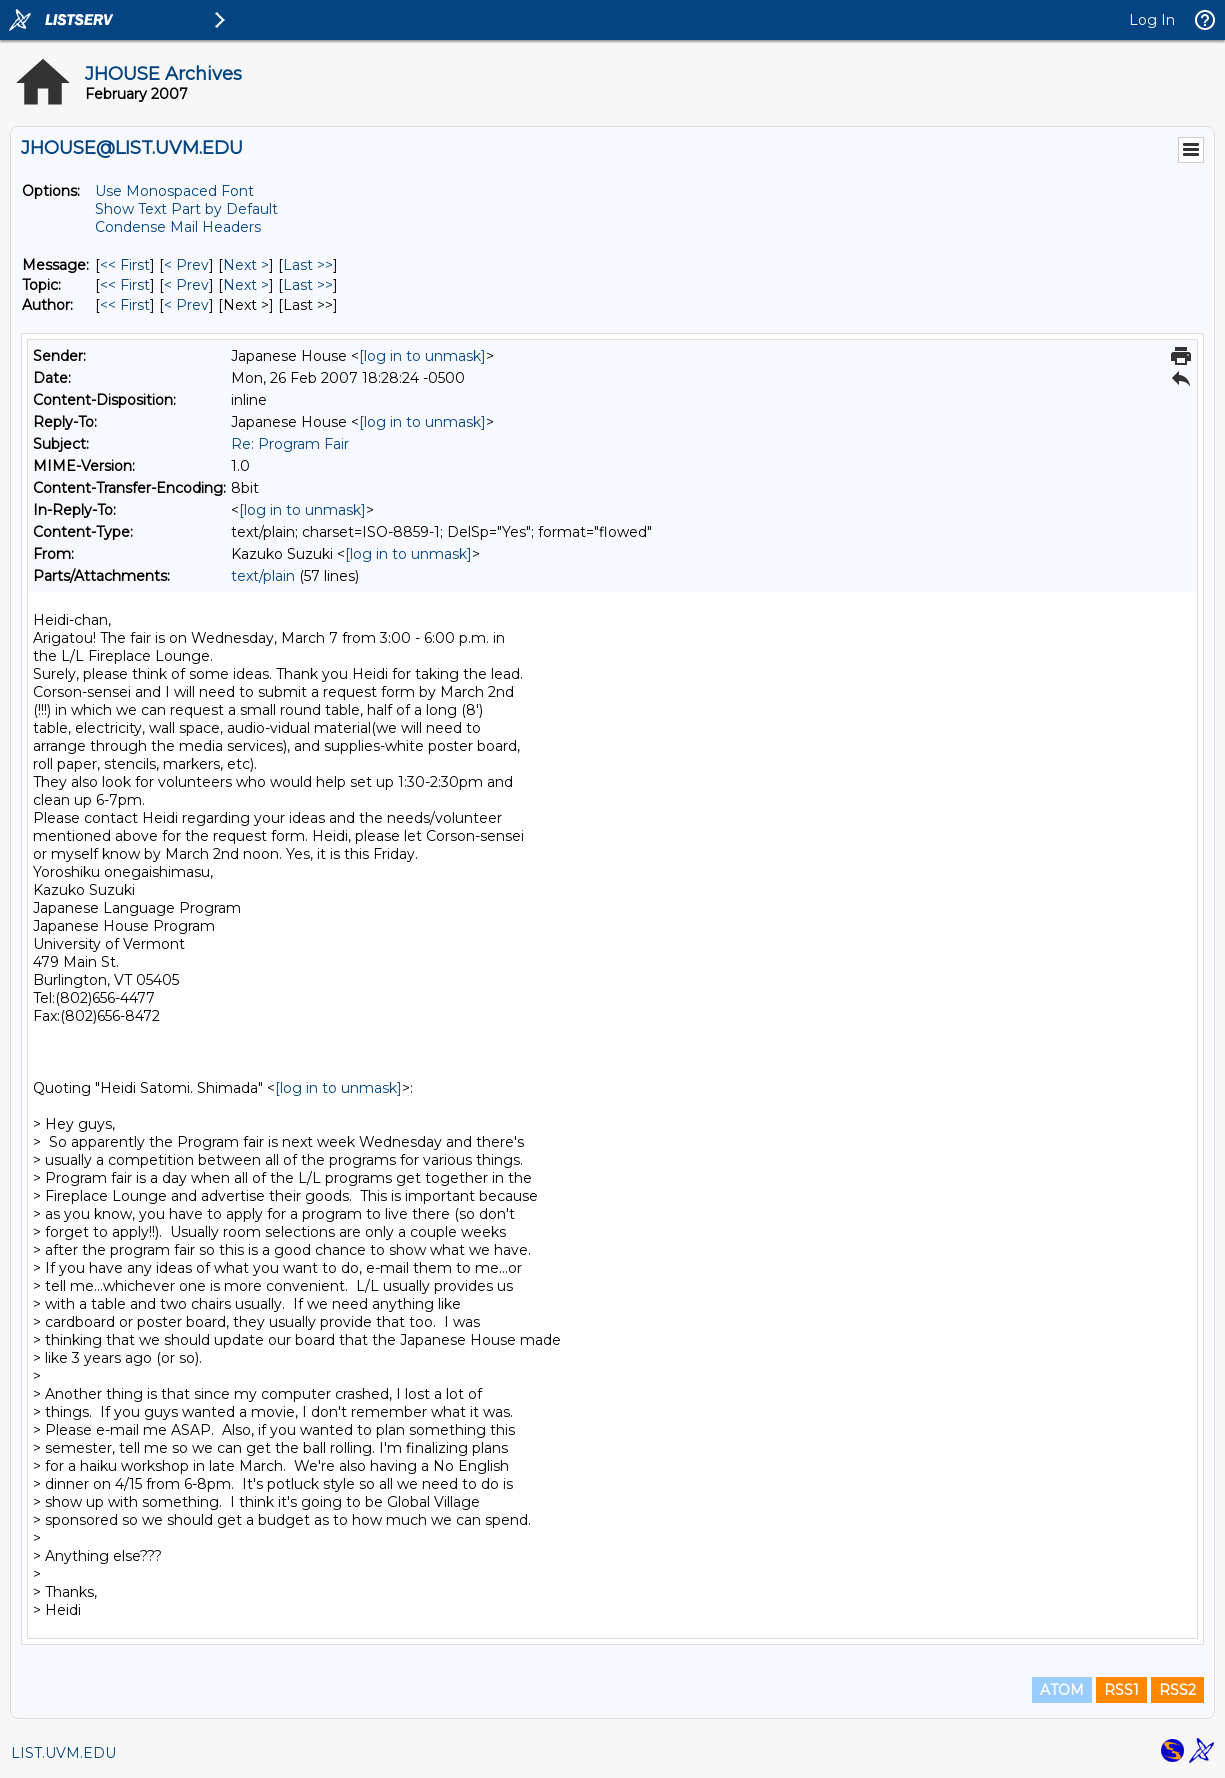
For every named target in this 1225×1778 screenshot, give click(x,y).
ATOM (1062, 1690)
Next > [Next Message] (246, 265)
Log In (1152, 20)
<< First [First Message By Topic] (125, 285)
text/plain (263, 576)
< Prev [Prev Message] (186, 265)
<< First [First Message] (125, 265)
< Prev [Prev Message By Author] (186, 305)
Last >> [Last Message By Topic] (308, 285)
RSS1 (1121, 1690)
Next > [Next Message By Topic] (246, 285)
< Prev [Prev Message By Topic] (186, 285)
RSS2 (1177, 1690)
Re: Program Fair (290, 444)
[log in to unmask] (422, 356)
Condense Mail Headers (178, 227)
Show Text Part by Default (186, 209)
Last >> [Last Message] (308, 265)
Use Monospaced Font (174, 191)
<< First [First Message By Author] (125, 305)
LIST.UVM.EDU (63, 1753)
